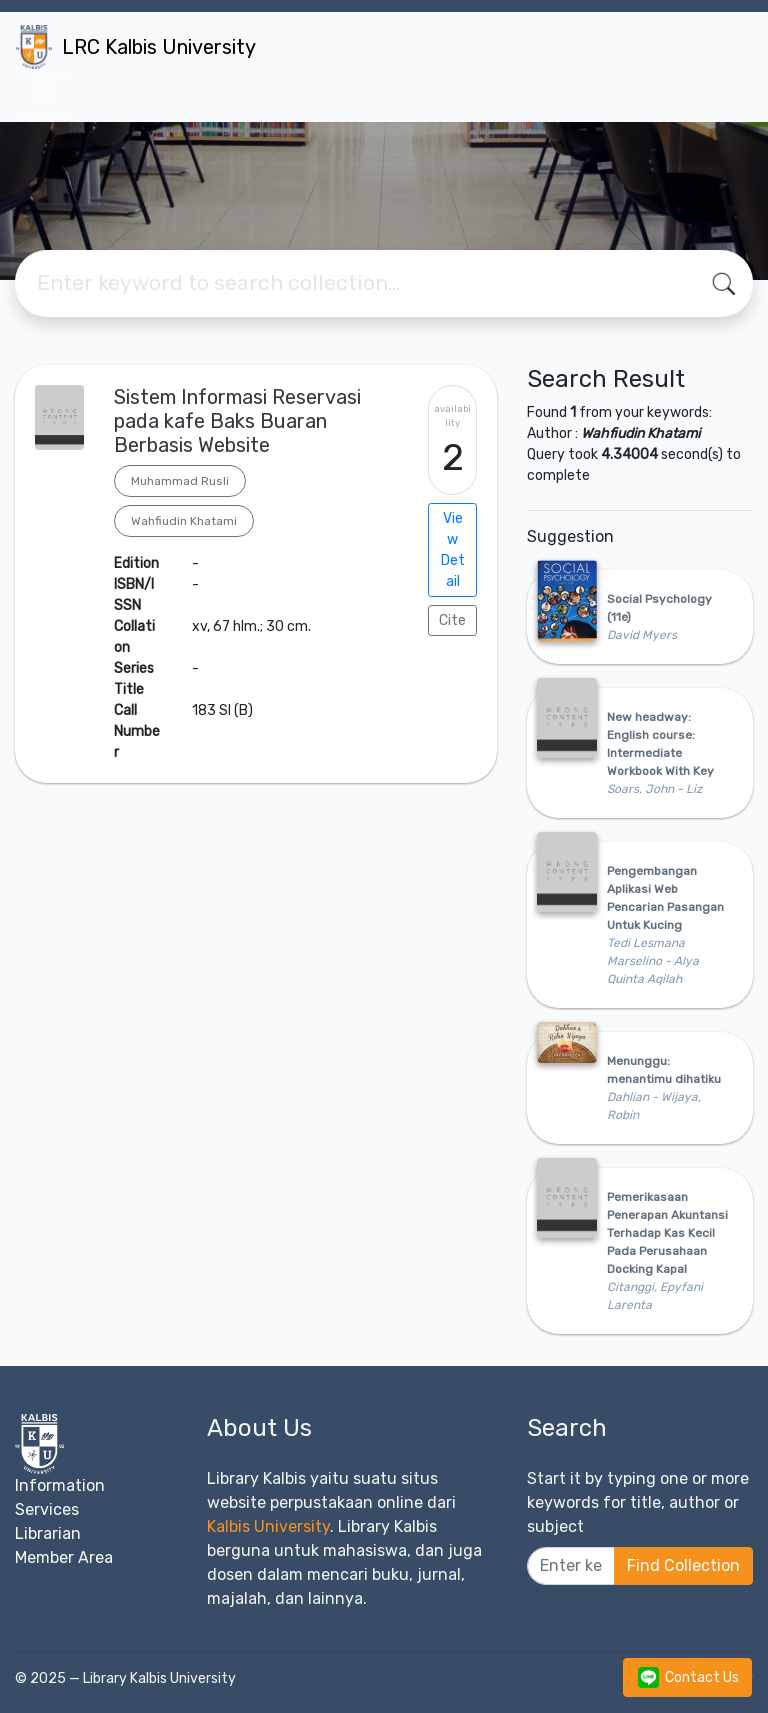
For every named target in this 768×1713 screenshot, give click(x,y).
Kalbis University (268, 1526)
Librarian (48, 1533)
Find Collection (683, 1565)
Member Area (64, 1557)
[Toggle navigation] (44, 94)
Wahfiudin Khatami (184, 521)
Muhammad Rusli (180, 481)
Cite (452, 620)
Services (47, 1509)
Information (60, 1485)
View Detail (453, 550)
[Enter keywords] (571, 1566)
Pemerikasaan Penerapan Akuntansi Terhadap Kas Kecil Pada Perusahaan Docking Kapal (667, 1233)
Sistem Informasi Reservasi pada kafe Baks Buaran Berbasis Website (237, 421)
